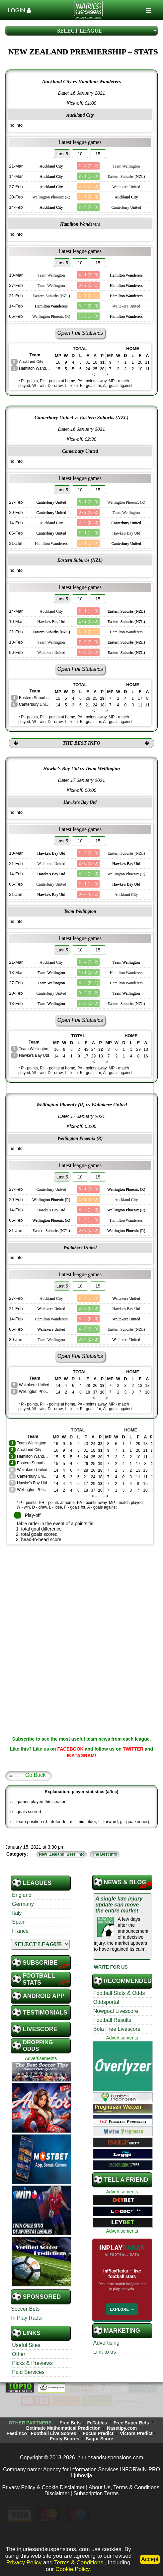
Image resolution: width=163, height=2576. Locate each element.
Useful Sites (26, 2345)
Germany (23, 1904)
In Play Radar (27, 2318)
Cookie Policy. (73, 2569)
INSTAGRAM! (81, 1755)
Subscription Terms (96, 2493)
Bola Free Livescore (116, 2029)
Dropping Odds (38, 2045)
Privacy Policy (23, 2562)
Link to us (104, 2352)
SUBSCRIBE (40, 1962)
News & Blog (125, 1882)
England (22, 1895)
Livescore (40, 2029)
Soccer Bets (25, 2309)
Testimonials (45, 2012)
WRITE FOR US (111, 1967)
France (20, 1931)
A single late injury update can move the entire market (119, 1904)
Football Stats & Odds (119, 1993)
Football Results (112, 2020)
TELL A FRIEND (126, 2179)
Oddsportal (106, 2002)
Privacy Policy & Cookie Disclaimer (43, 2487)
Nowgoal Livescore (115, 2011)
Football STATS (39, 1979)
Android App (43, 1996)
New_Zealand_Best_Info (62, 1854)
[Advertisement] (82, 1596)
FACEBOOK (70, 1749)
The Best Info (104, 1854)
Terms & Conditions (79, 2562)
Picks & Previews (32, 2363)
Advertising (106, 2343)
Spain (19, 1922)
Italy (17, 1913)
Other (18, 2354)
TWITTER (133, 1749)
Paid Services (28, 2372)
